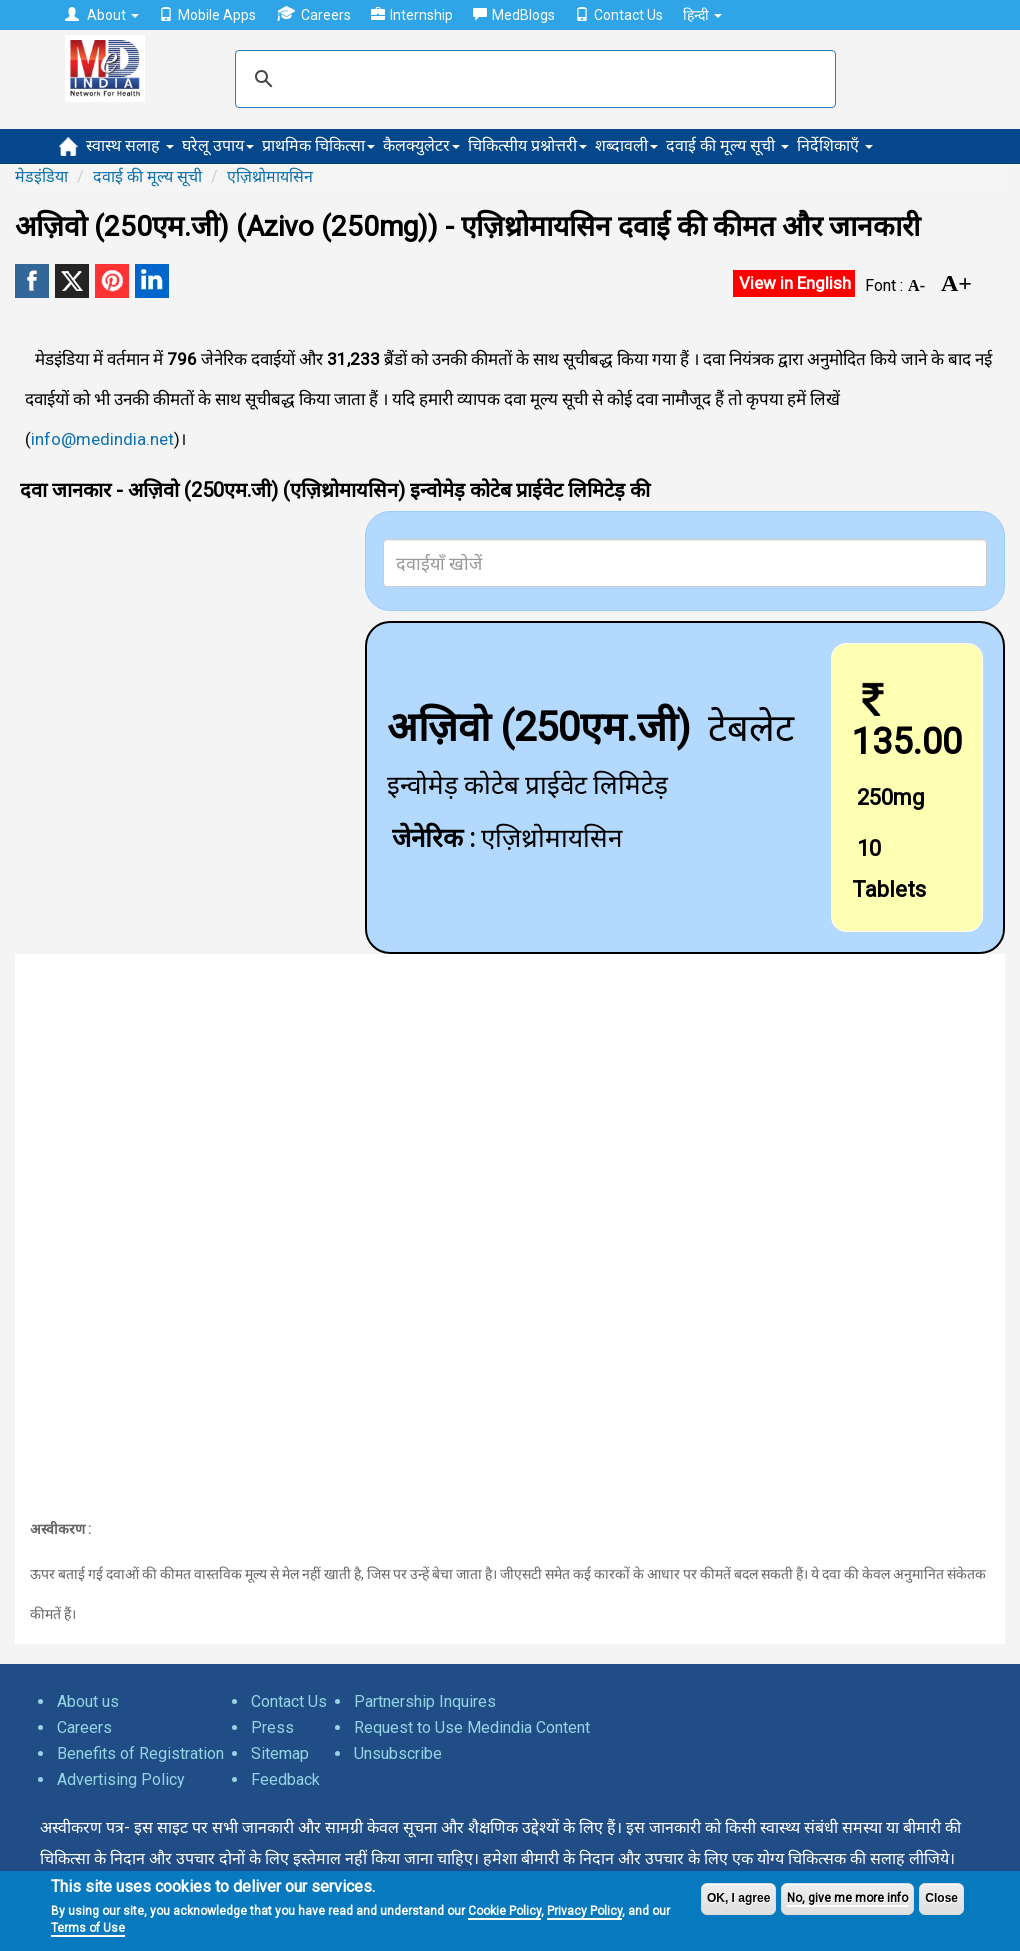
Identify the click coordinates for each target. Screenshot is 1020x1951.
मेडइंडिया (41, 176)
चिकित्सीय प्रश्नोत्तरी (527, 145)
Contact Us (619, 15)
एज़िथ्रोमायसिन (270, 176)
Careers (313, 14)
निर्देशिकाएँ (835, 145)
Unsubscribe (398, 1753)
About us (88, 1701)
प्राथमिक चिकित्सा (318, 145)
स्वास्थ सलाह (130, 145)
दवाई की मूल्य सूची (727, 145)
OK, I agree (738, 1898)
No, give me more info (847, 1898)
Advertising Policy (121, 1779)
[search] (532, 79)
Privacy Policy (584, 1911)
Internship (412, 15)
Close (941, 1898)
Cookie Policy (504, 1911)
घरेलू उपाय (218, 145)
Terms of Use (88, 1928)
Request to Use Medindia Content (472, 1727)
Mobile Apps (207, 15)
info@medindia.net (102, 439)
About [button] (102, 15)
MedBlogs (514, 15)
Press (272, 1727)
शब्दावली (626, 145)
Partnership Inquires (425, 1701)
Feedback (285, 1779)
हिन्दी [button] (702, 15)
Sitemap (280, 1753)
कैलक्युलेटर (421, 145)
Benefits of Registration (140, 1753)
